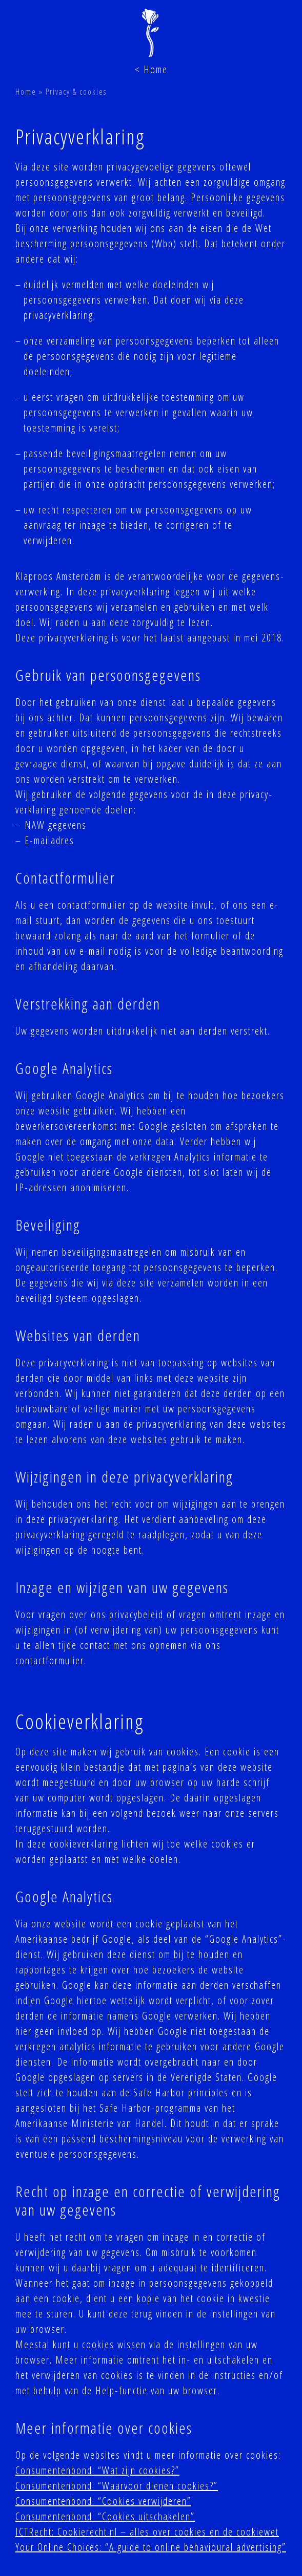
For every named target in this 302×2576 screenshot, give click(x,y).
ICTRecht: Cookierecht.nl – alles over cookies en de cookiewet (147, 2532)
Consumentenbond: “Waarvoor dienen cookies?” (116, 2486)
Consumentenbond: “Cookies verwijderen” (103, 2501)
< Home (151, 69)
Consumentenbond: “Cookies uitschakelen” (105, 2516)
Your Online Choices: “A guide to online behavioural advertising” (150, 2547)
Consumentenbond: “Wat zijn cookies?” (97, 2470)
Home (25, 91)
